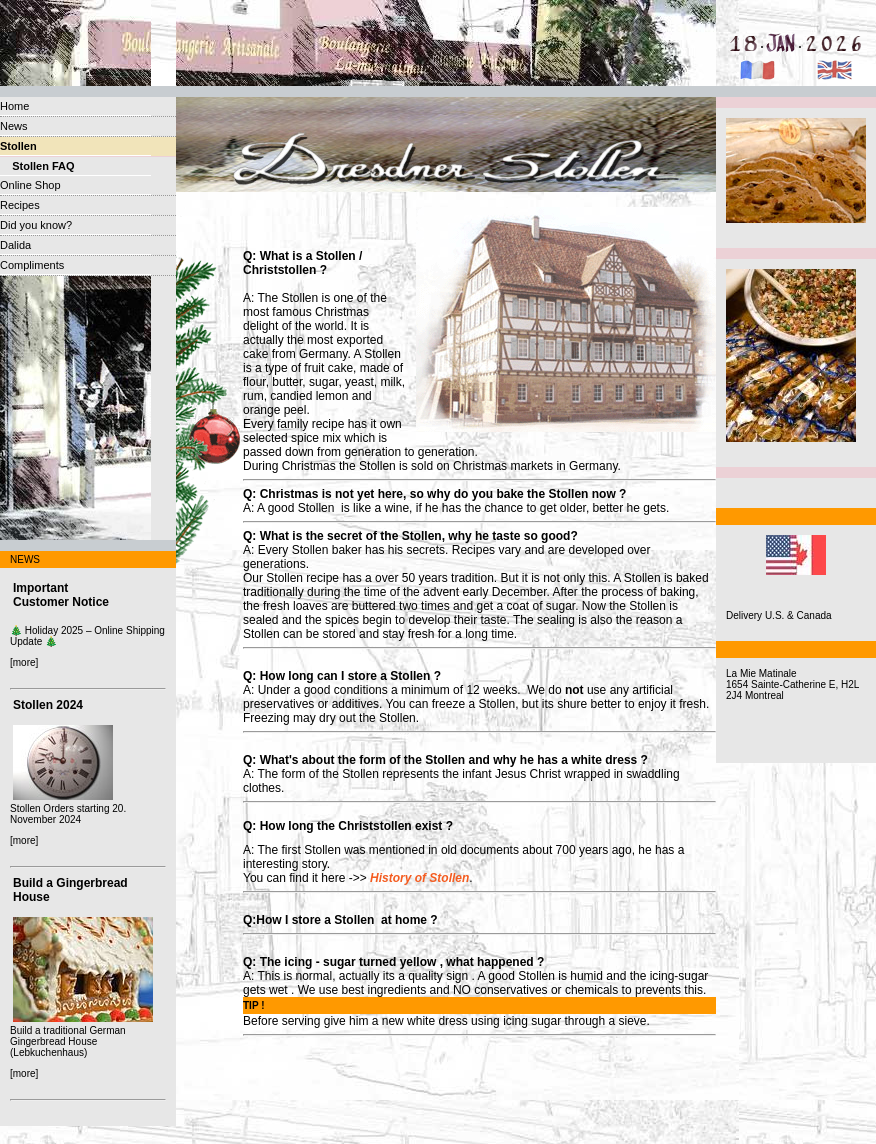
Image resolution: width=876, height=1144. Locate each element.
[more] (24, 662)
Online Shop (30, 185)
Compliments (32, 265)
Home (14, 106)
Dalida (15, 245)
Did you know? (36, 225)
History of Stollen (419, 878)
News (14, 126)
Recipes (20, 205)
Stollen (18, 146)
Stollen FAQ (37, 166)
